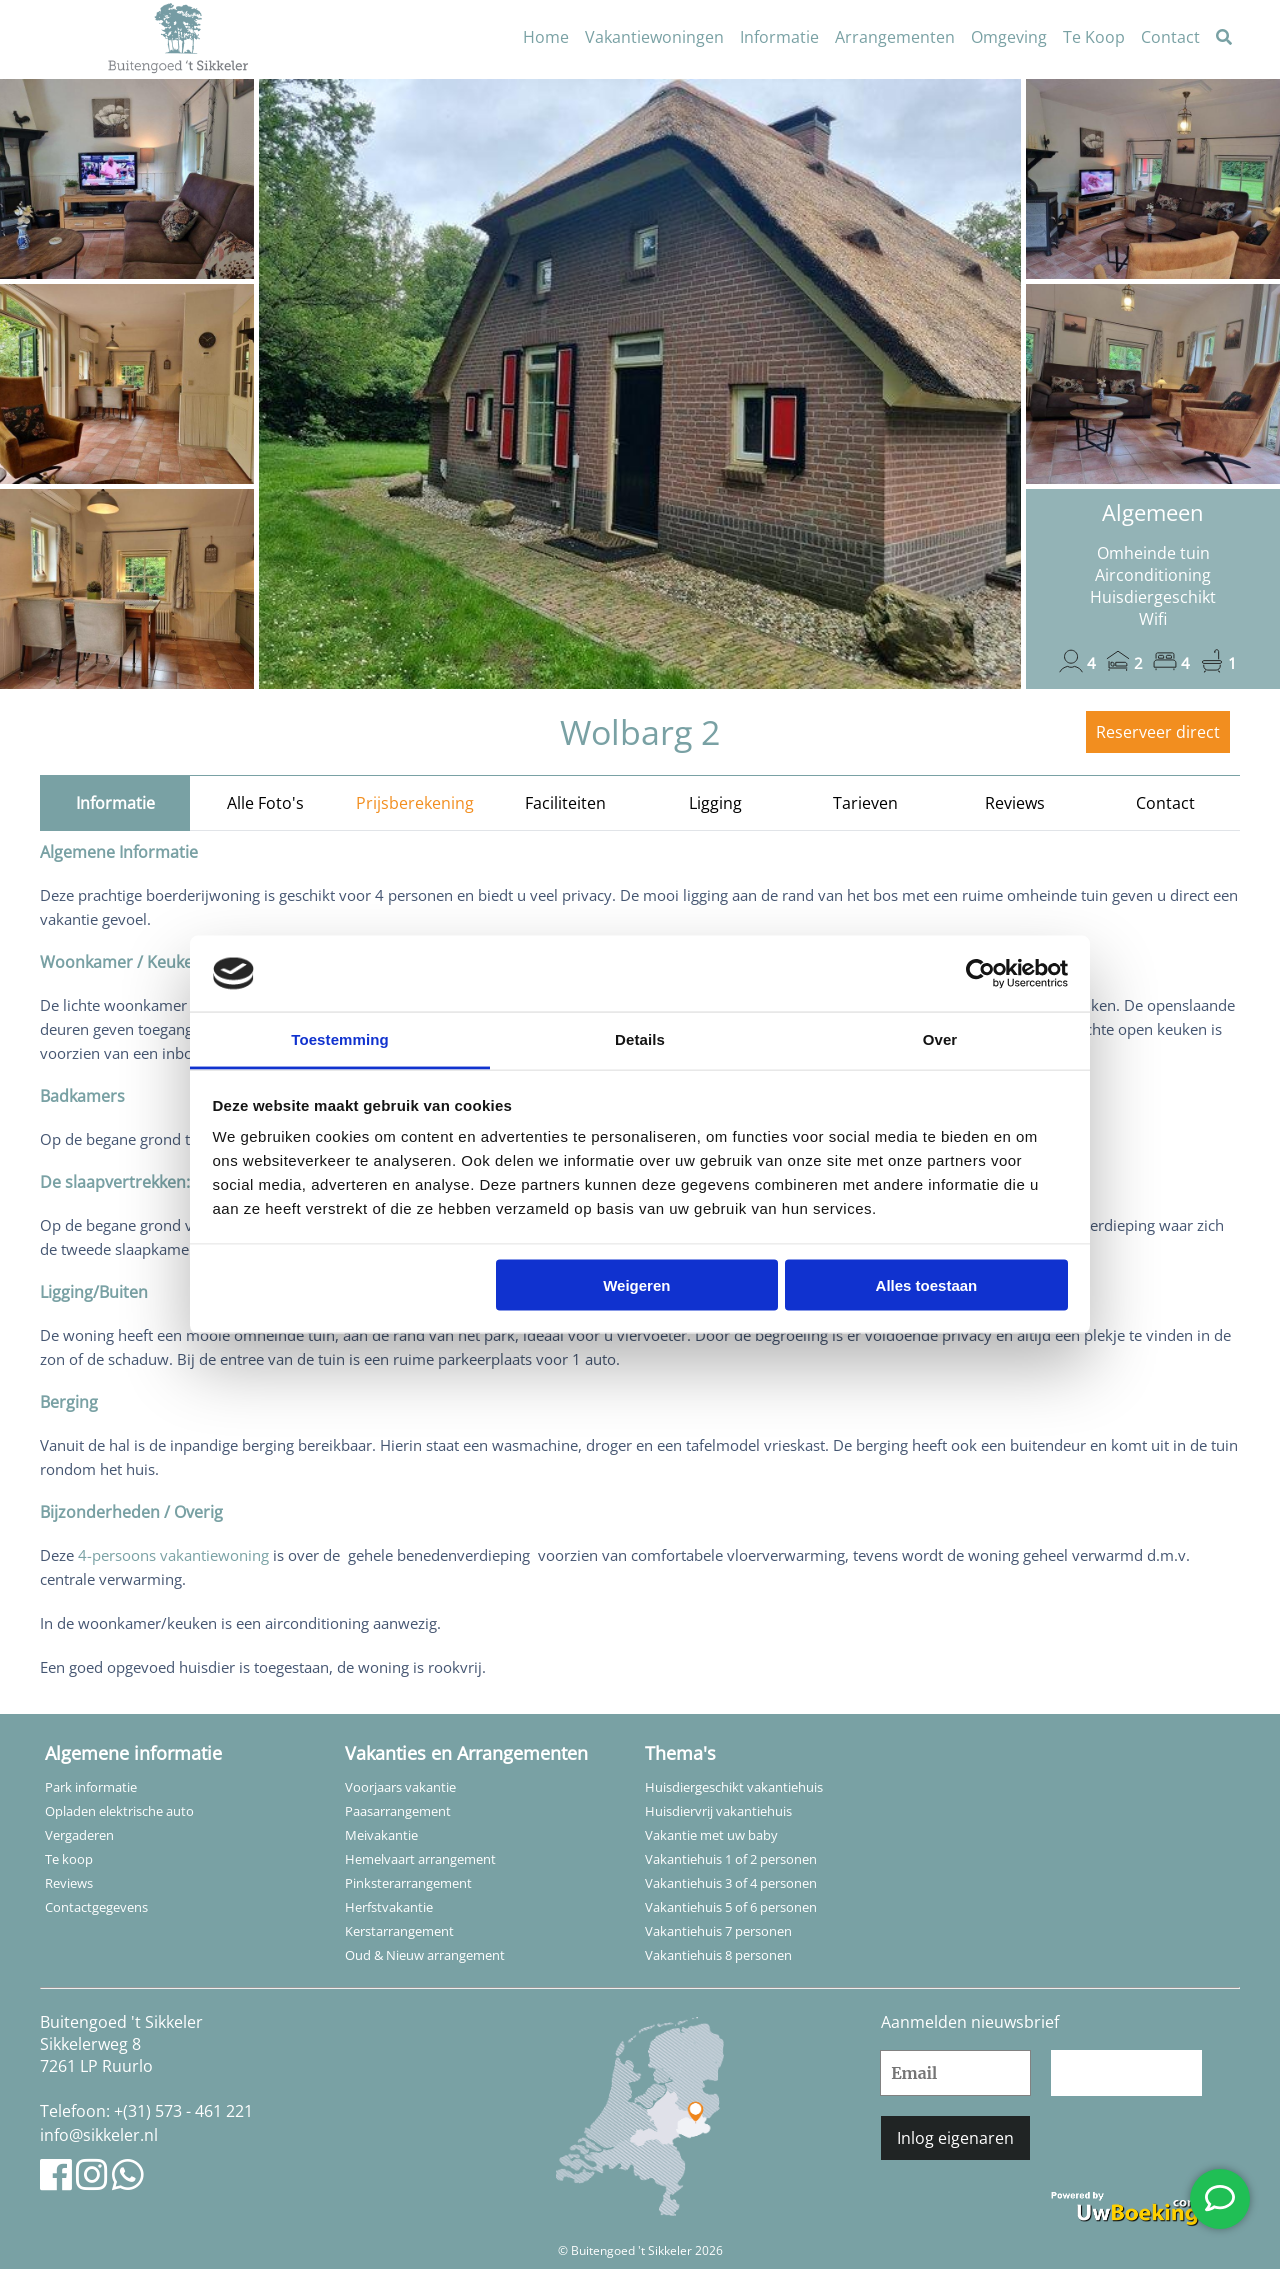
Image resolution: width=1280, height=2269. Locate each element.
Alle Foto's (265, 803)
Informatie (779, 37)
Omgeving (1009, 37)
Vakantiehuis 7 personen (718, 1931)
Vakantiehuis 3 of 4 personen (731, 1883)
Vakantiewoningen (654, 37)
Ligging (715, 803)
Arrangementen (895, 37)
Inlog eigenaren (955, 2138)
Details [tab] (640, 1039)
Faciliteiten (565, 803)
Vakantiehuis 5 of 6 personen (731, 1907)
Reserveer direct (1158, 732)
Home (546, 37)
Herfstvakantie (389, 1907)
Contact (1170, 37)
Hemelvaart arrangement (420, 1859)
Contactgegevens (96, 1907)
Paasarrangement (398, 1811)
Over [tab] (940, 1039)
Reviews (1015, 803)
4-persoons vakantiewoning (173, 1555)
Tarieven (865, 803)
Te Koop (1094, 37)
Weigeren (636, 1284)
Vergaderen (79, 1835)
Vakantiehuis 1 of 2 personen (731, 1859)
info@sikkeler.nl (99, 2135)
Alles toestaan (927, 1284)
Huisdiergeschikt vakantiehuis (734, 1787)
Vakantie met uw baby (711, 1835)
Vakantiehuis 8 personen (718, 1955)
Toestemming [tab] (340, 1039)
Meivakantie (381, 1835)
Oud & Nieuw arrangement (425, 1955)
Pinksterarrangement (408, 1883)
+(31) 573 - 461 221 (183, 2111)
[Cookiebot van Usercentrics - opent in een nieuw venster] (980, 974)
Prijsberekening (415, 803)
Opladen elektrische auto (119, 1811)
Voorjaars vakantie (400, 1787)
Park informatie (91, 1787)
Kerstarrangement (399, 1931)
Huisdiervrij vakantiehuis (718, 1811)
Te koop (69, 1859)
